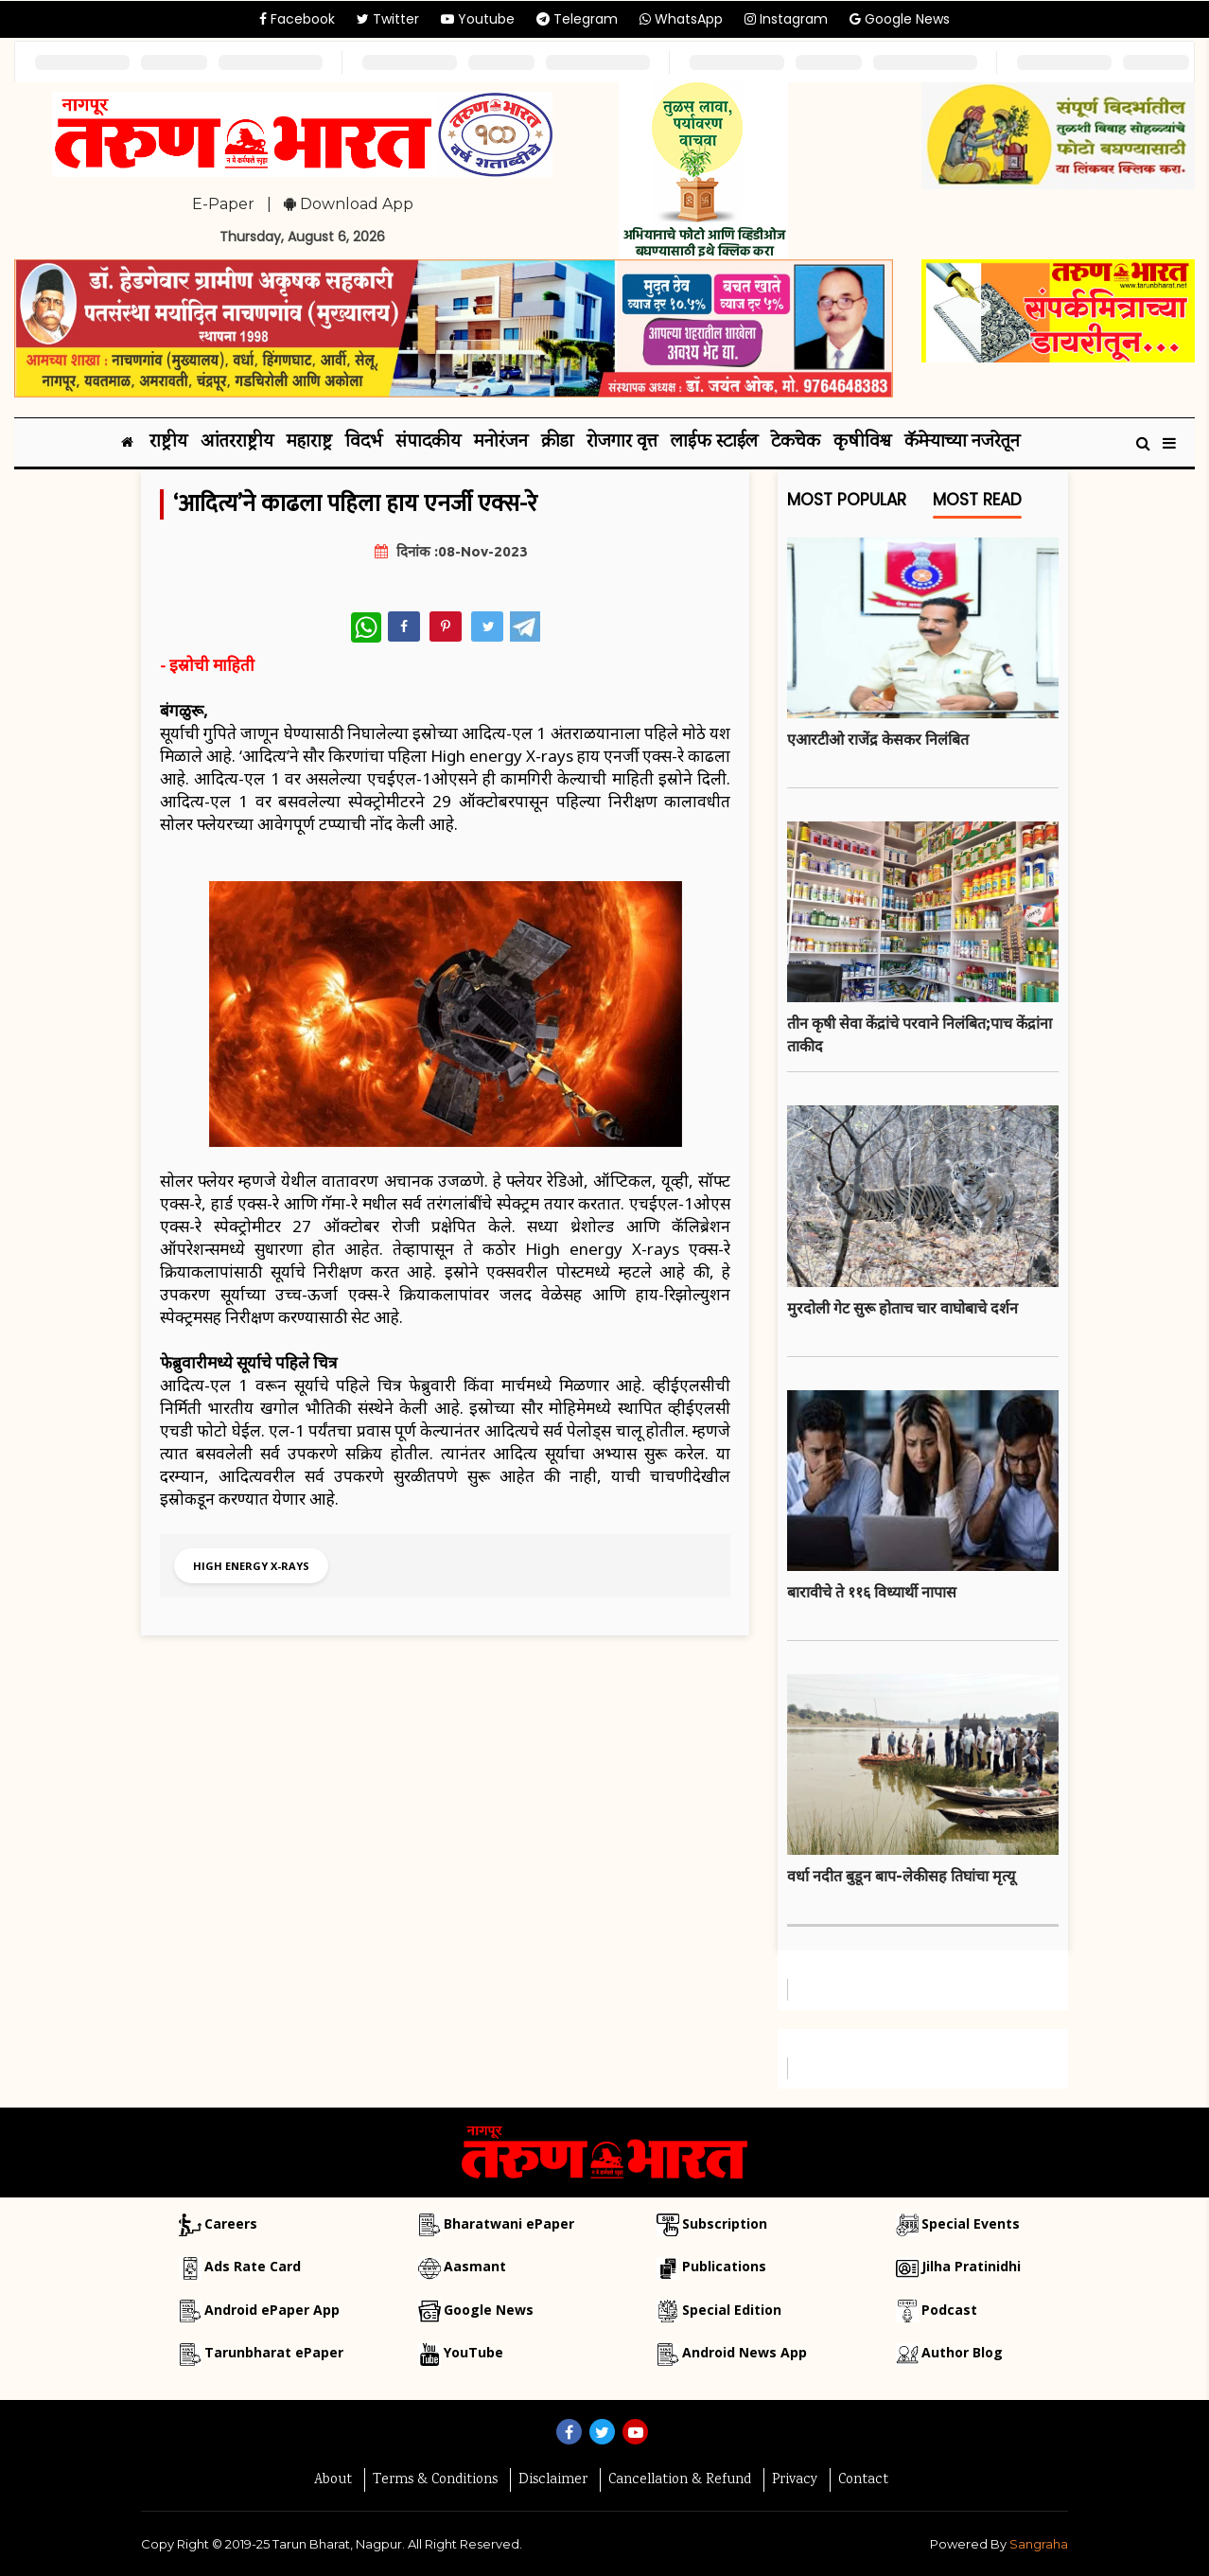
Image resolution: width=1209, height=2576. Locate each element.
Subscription (724, 2223)
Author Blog (962, 2352)
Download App (348, 204)
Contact (863, 2480)
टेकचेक (795, 442)
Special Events (970, 2223)
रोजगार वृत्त (622, 442)
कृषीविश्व (862, 442)
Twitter (388, 18)
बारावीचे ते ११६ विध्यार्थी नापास (871, 1591)
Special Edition (731, 2310)
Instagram (786, 18)
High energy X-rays (251, 1566)
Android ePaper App (272, 2310)
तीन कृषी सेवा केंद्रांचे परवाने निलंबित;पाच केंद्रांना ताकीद (919, 1034)
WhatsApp (681, 18)
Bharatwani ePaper (509, 2223)
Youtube (478, 18)
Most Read (977, 504)
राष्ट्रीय (168, 442)
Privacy (794, 2480)
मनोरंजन (501, 442)
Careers (230, 2223)
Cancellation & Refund (679, 2480)
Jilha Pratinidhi (971, 2266)
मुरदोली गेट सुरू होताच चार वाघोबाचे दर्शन (902, 1307)
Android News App (744, 2352)
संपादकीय (428, 442)
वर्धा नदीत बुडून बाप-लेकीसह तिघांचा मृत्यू (901, 1875)
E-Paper (223, 204)
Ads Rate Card (252, 2266)
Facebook (297, 18)
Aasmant (475, 2266)
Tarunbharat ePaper (273, 2352)
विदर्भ (363, 442)
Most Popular (846, 504)
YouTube (473, 2352)
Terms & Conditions (435, 2480)
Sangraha (1038, 2543)
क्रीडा (557, 442)
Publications (724, 2266)
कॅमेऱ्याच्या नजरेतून (962, 442)
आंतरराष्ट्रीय (237, 442)
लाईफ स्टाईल (714, 442)
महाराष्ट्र (309, 442)
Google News (900, 18)
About (333, 2480)
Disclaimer (552, 2480)
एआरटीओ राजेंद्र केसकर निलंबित (878, 739)
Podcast (949, 2310)
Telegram (577, 18)
